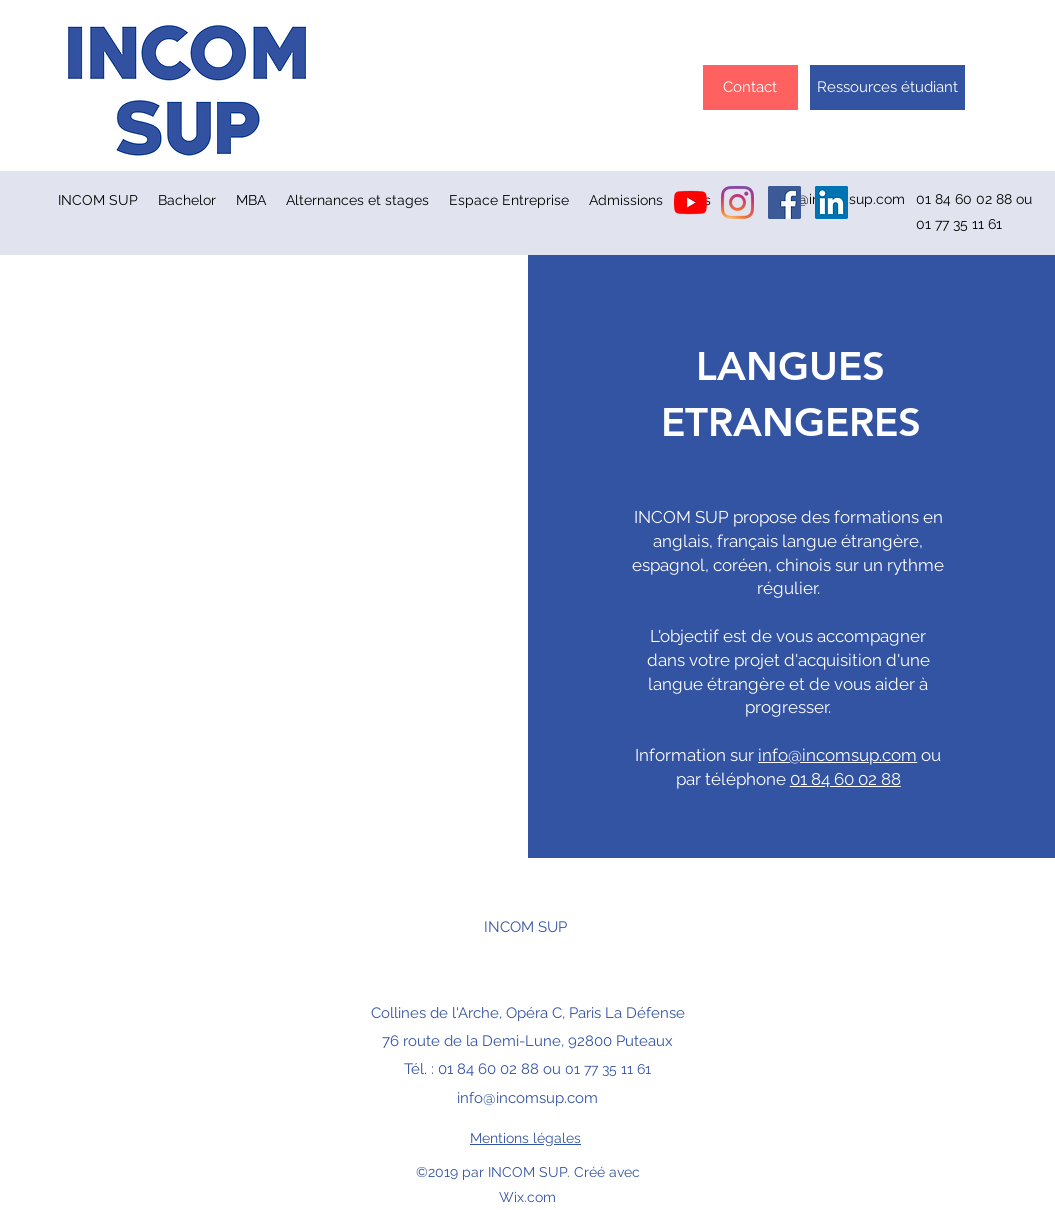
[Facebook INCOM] (784, 202)
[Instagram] (737, 202)
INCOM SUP (525, 927)
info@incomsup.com (837, 755)
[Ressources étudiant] (887, 87)
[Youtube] (690, 202)
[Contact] (750, 87)
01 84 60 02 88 (845, 779)
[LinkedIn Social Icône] (831, 202)
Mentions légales (525, 1138)
